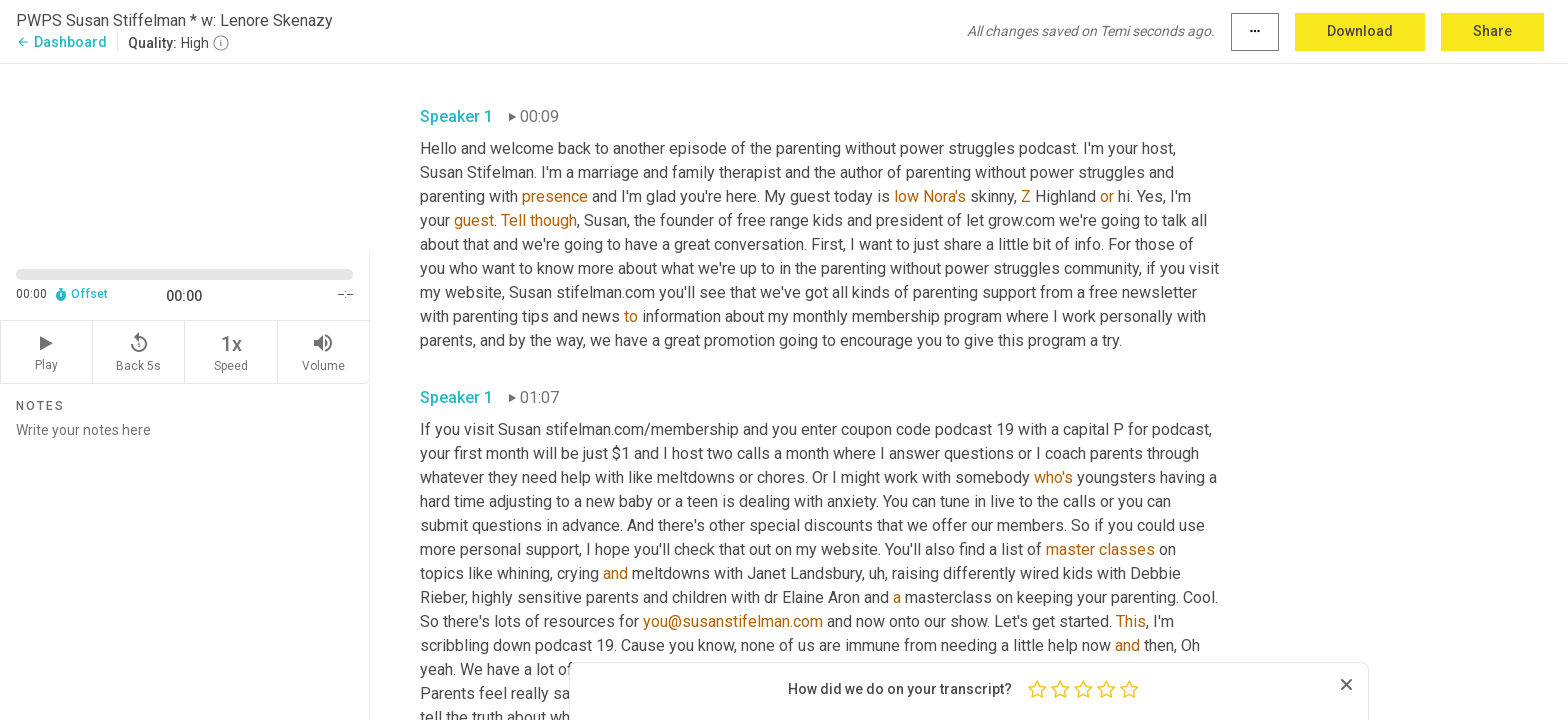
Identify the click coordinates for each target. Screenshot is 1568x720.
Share (1492, 31)
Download (1360, 31)
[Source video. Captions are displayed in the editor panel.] (185, 156)
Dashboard (61, 42)
